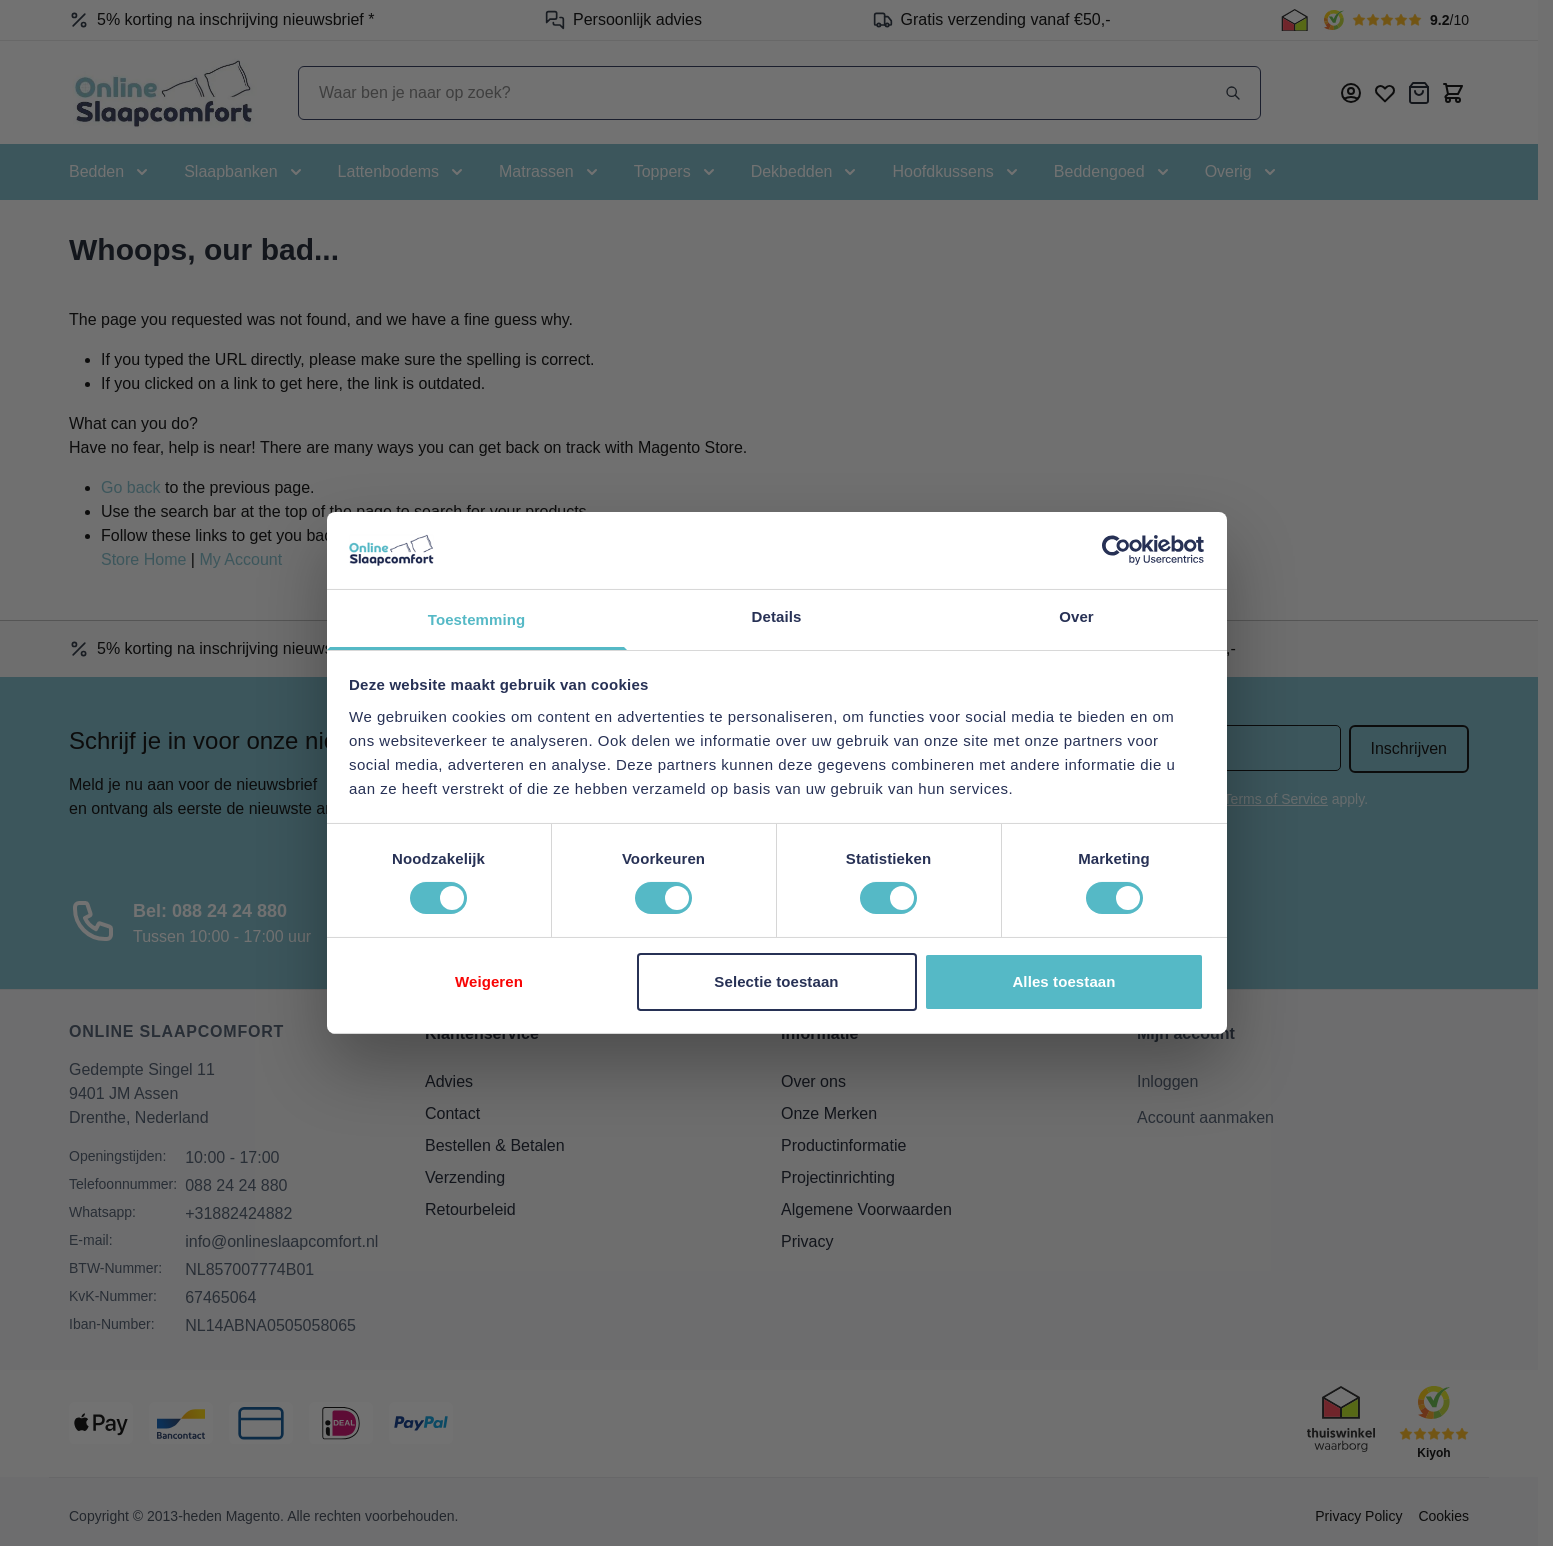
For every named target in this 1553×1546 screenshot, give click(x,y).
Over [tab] (1076, 616)
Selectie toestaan (776, 981)
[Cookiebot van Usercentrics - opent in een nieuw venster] (1116, 550)
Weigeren (489, 981)
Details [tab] (777, 616)
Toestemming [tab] (477, 619)
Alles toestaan (1063, 981)
